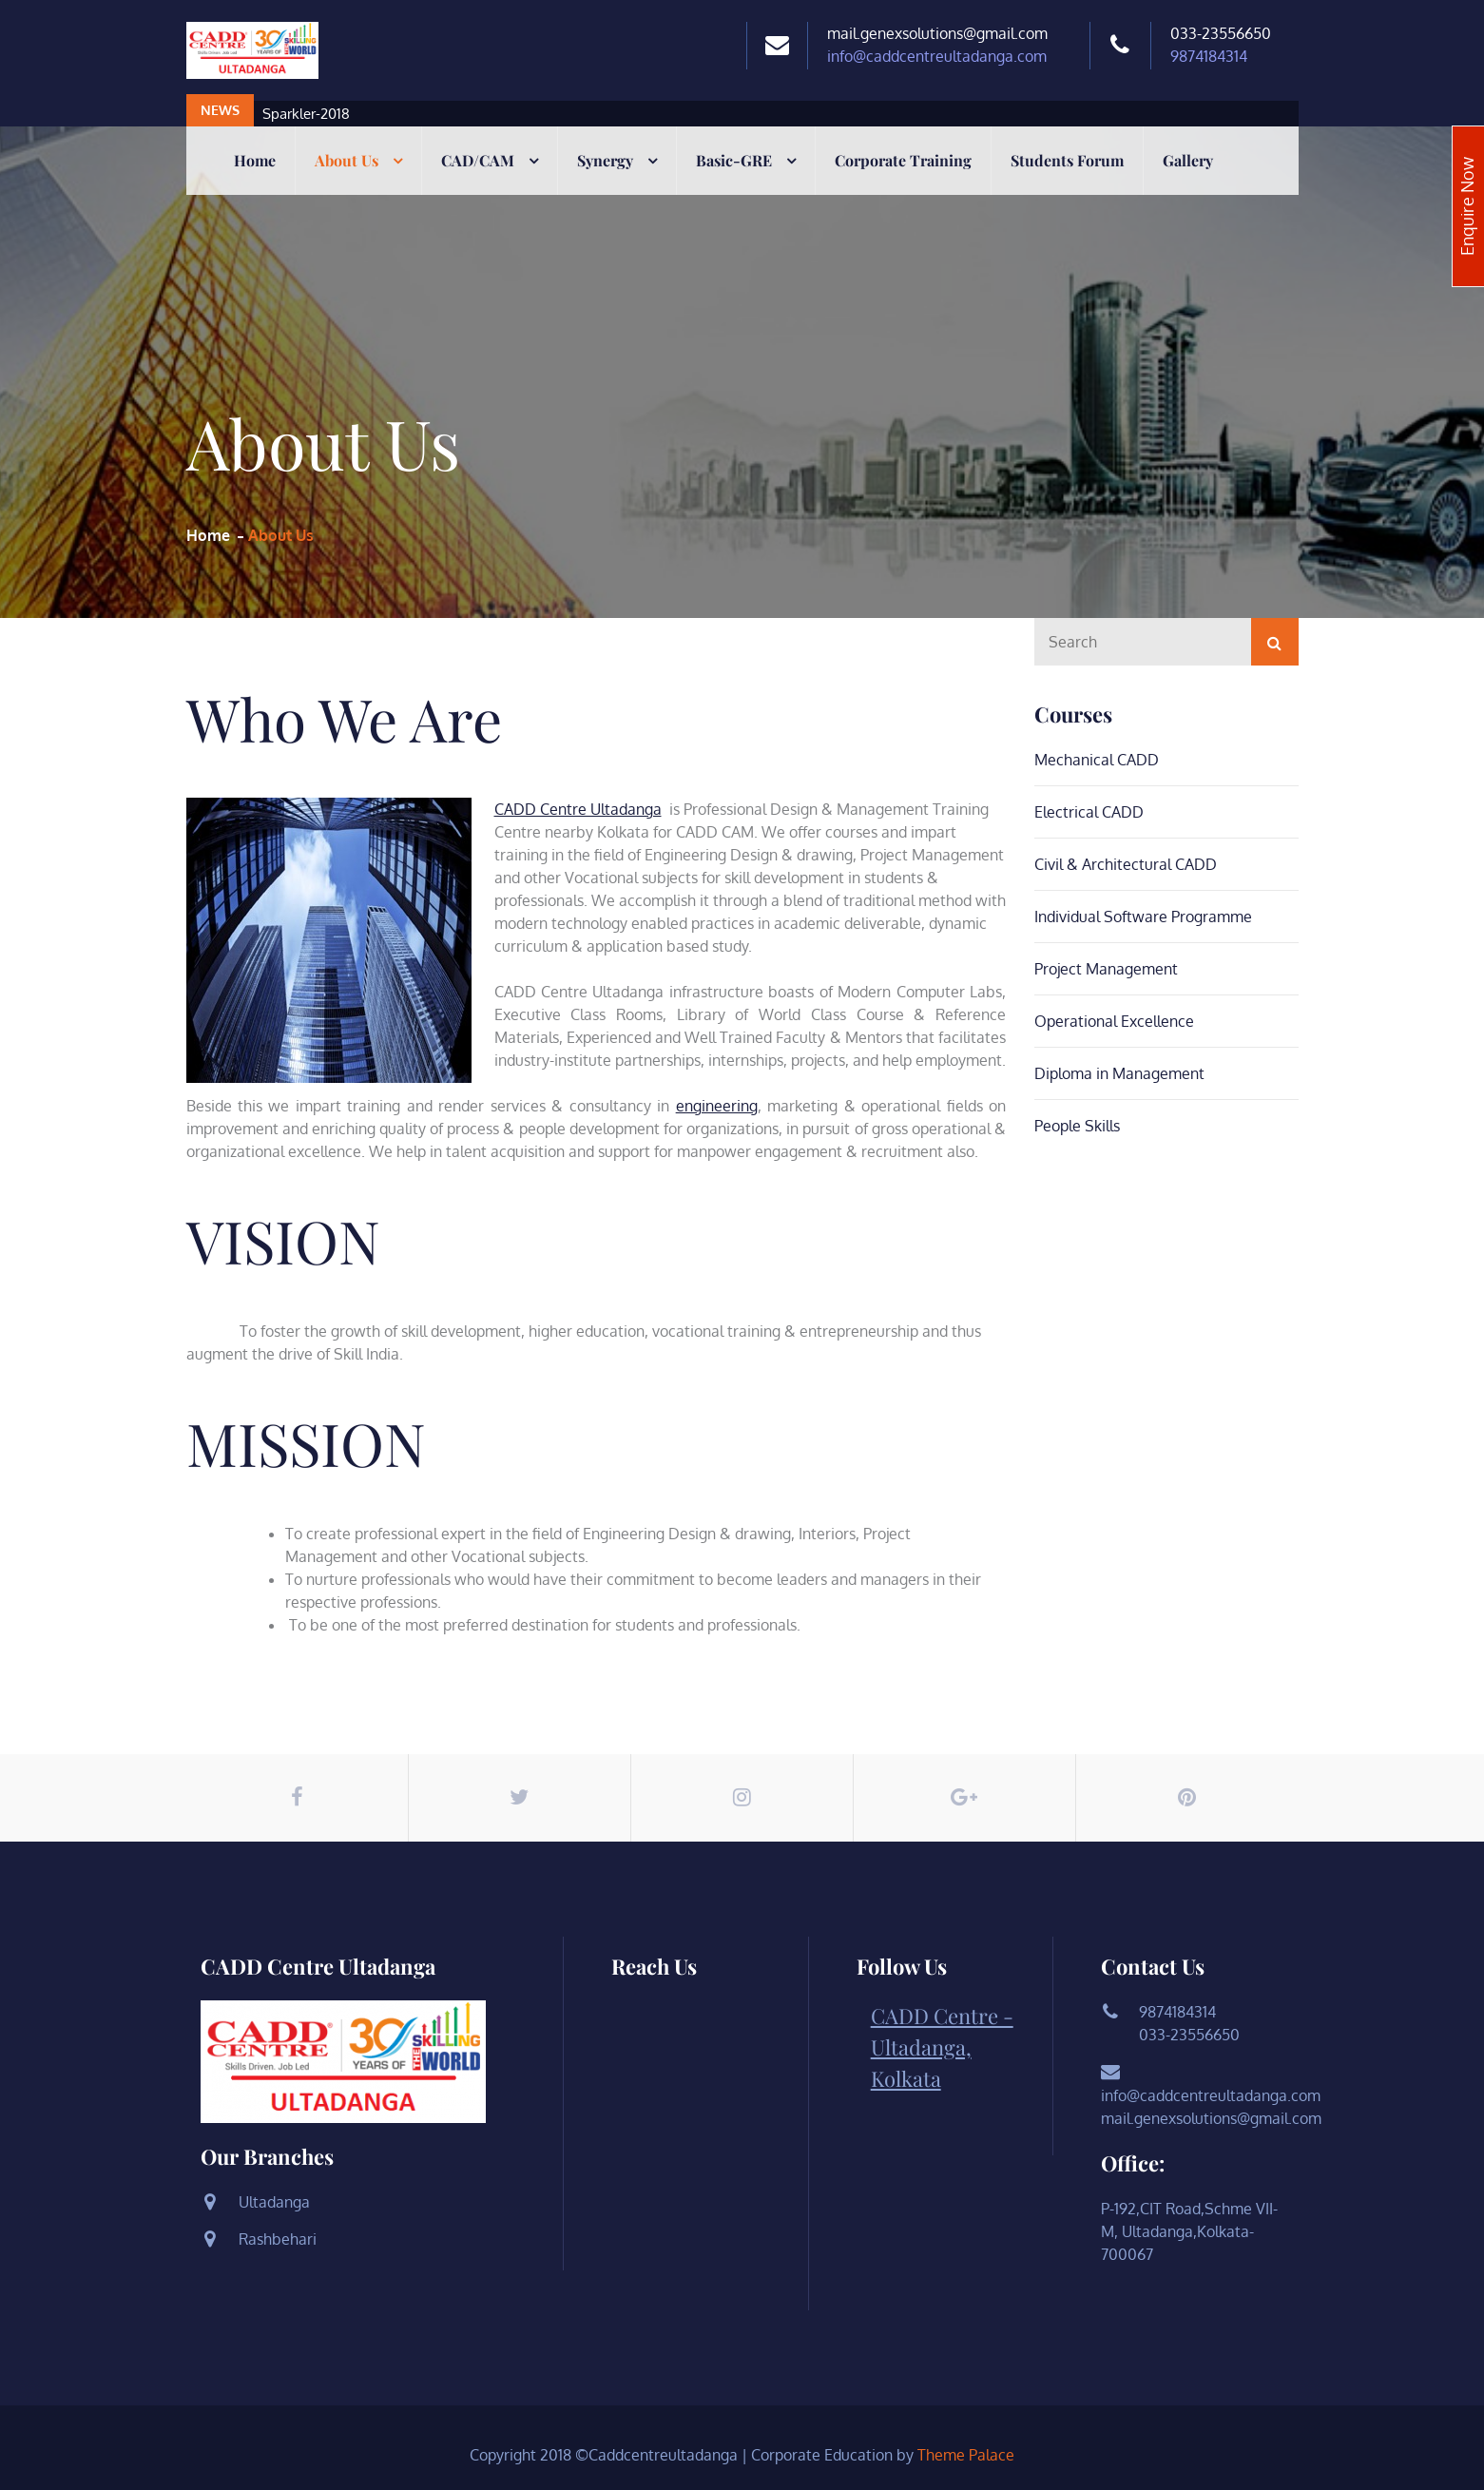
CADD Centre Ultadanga (578, 809)
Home (255, 160)
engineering (717, 1105)
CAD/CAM (477, 160)
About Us (346, 160)
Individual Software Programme (1143, 916)
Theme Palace (965, 2454)
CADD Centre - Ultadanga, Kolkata (942, 2047)
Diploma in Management (1119, 1073)
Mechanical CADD (1096, 759)
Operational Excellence (1114, 1021)
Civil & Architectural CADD (1125, 864)
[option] (643, 114)
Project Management (1106, 968)
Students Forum (1067, 160)
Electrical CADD (1089, 811)
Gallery (1188, 160)
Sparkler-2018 (306, 113)
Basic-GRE (734, 160)
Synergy (605, 160)
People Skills (1077, 1125)
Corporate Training (903, 160)
